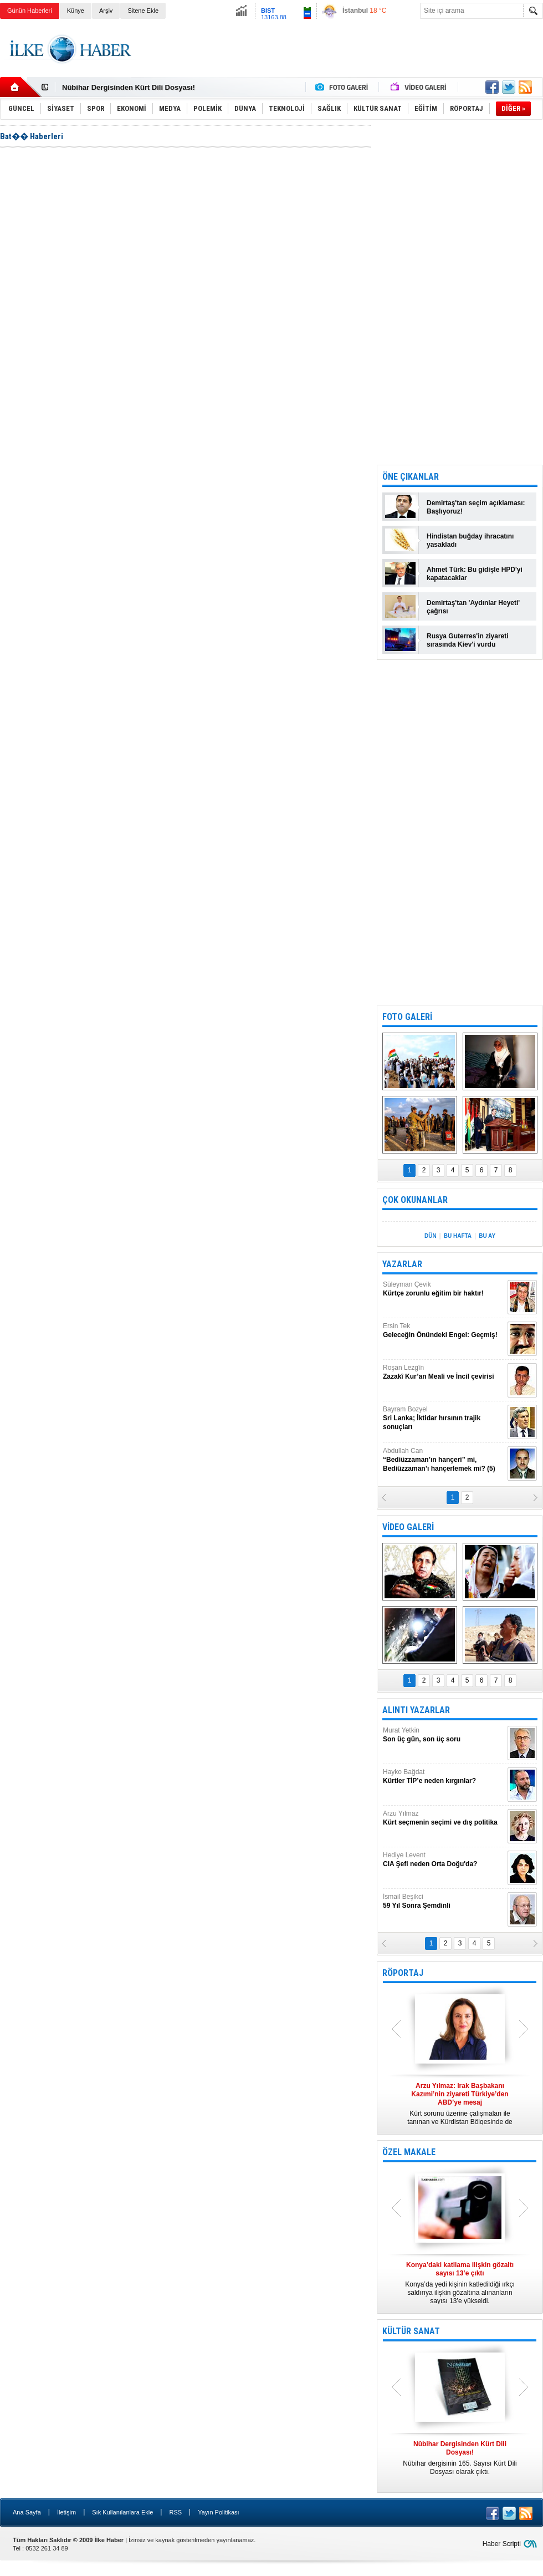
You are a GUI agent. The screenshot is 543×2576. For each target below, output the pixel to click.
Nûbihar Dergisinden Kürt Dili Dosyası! (128, 87)
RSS (175, 2512)
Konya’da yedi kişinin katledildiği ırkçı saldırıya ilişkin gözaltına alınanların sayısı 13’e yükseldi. (460, 2283)
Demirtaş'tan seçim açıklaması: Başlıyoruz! (476, 507)
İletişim (66, 2512)
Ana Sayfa (27, 2512)
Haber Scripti (502, 2544)
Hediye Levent (444, 1859)
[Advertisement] (460, 291)
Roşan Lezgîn (444, 1372)
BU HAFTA (458, 1236)
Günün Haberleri (29, 10)
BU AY (487, 1236)
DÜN (430, 1236)
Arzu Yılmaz (444, 1818)
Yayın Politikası (218, 2512)
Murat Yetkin (444, 1735)
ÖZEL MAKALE (409, 2152)
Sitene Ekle (142, 10)
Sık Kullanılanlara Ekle (122, 2512)
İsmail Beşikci (444, 1901)
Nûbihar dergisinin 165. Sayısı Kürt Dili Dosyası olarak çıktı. (460, 2458)
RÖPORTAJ (402, 1973)
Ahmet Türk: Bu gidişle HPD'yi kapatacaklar (474, 574)
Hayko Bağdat (444, 1776)
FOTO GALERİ (407, 1017)
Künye (75, 10)
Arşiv (105, 10)
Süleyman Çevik (444, 1289)
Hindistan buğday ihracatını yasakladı (470, 540)
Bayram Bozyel (444, 1418)
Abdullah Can (444, 1460)
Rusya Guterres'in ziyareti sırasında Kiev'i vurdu (468, 640)
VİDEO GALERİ (408, 1527)
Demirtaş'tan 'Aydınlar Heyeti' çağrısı (473, 607)
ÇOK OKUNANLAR (415, 1200)
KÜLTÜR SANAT (411, 2331)
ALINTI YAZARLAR (416, 1710)
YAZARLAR (402, 1264)
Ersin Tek (444, 1330)
